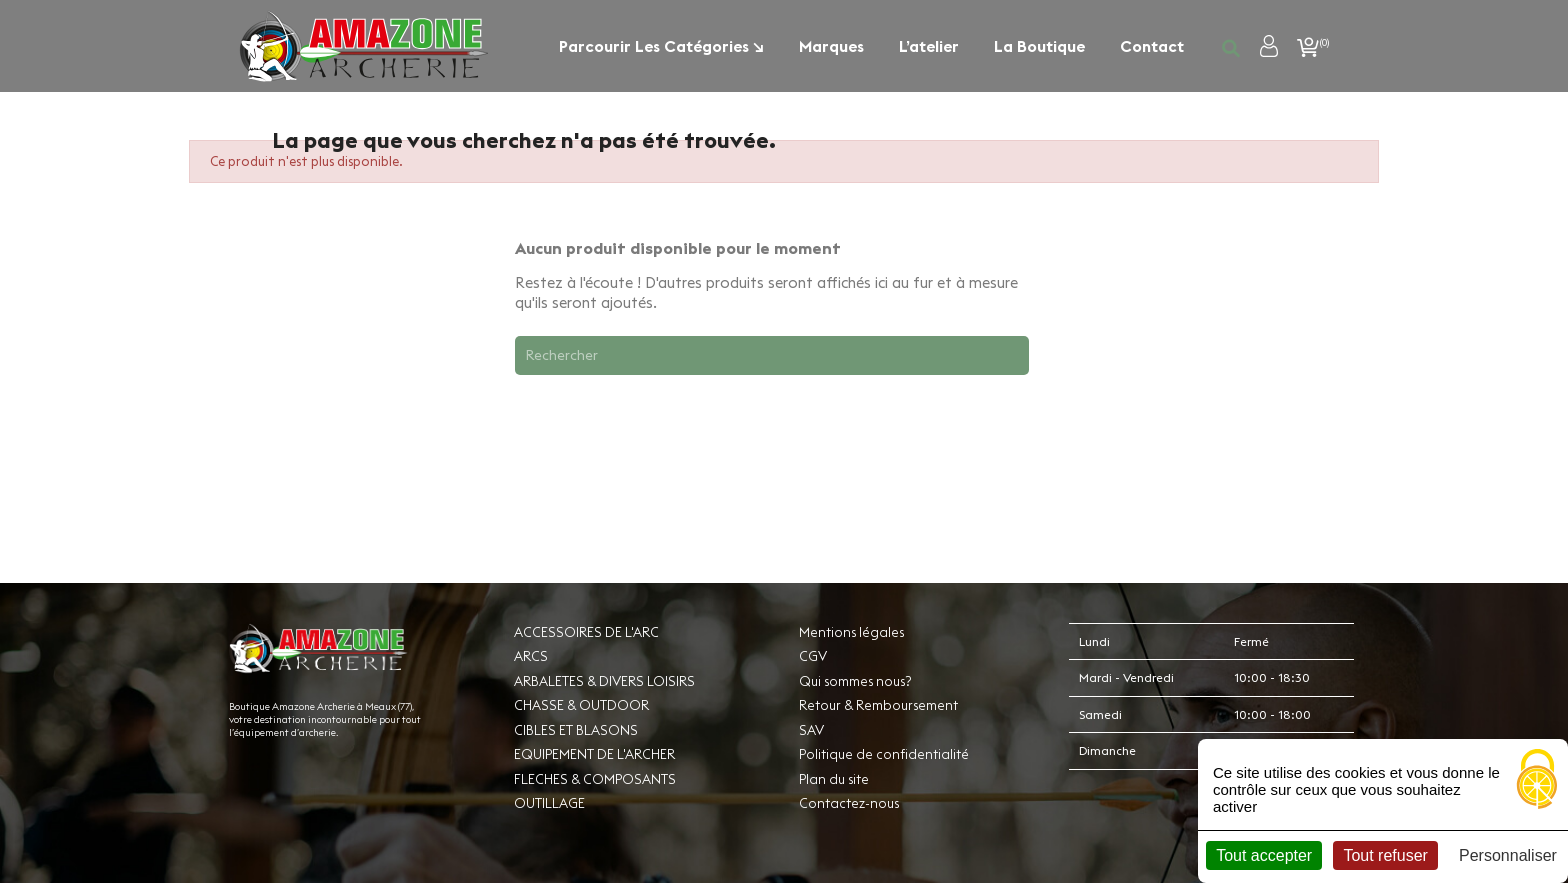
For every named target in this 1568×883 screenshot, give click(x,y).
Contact (1152, 46)
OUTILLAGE (549, 803)
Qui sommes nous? (855, 681)
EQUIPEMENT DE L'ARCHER (594, 754)
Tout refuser (1385, 855)
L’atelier (929, 46)
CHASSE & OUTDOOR (581, 705)
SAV (811, 730)
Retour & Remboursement (878, 705)
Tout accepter (1264, 855)
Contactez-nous (849, 803)
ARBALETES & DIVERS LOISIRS (604, 681)
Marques (831, 46)
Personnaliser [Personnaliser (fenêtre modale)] (1508, 855)
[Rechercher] (772, 355)
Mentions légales (851, 632)
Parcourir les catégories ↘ (661, 46)
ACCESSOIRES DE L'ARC (586, 632)
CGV (813, 656)
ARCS (531, 656)
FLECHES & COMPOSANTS (595, 779)
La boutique (1039, 46)
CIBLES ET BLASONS (576, 730)
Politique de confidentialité (884, 754)
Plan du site (834, 779)
